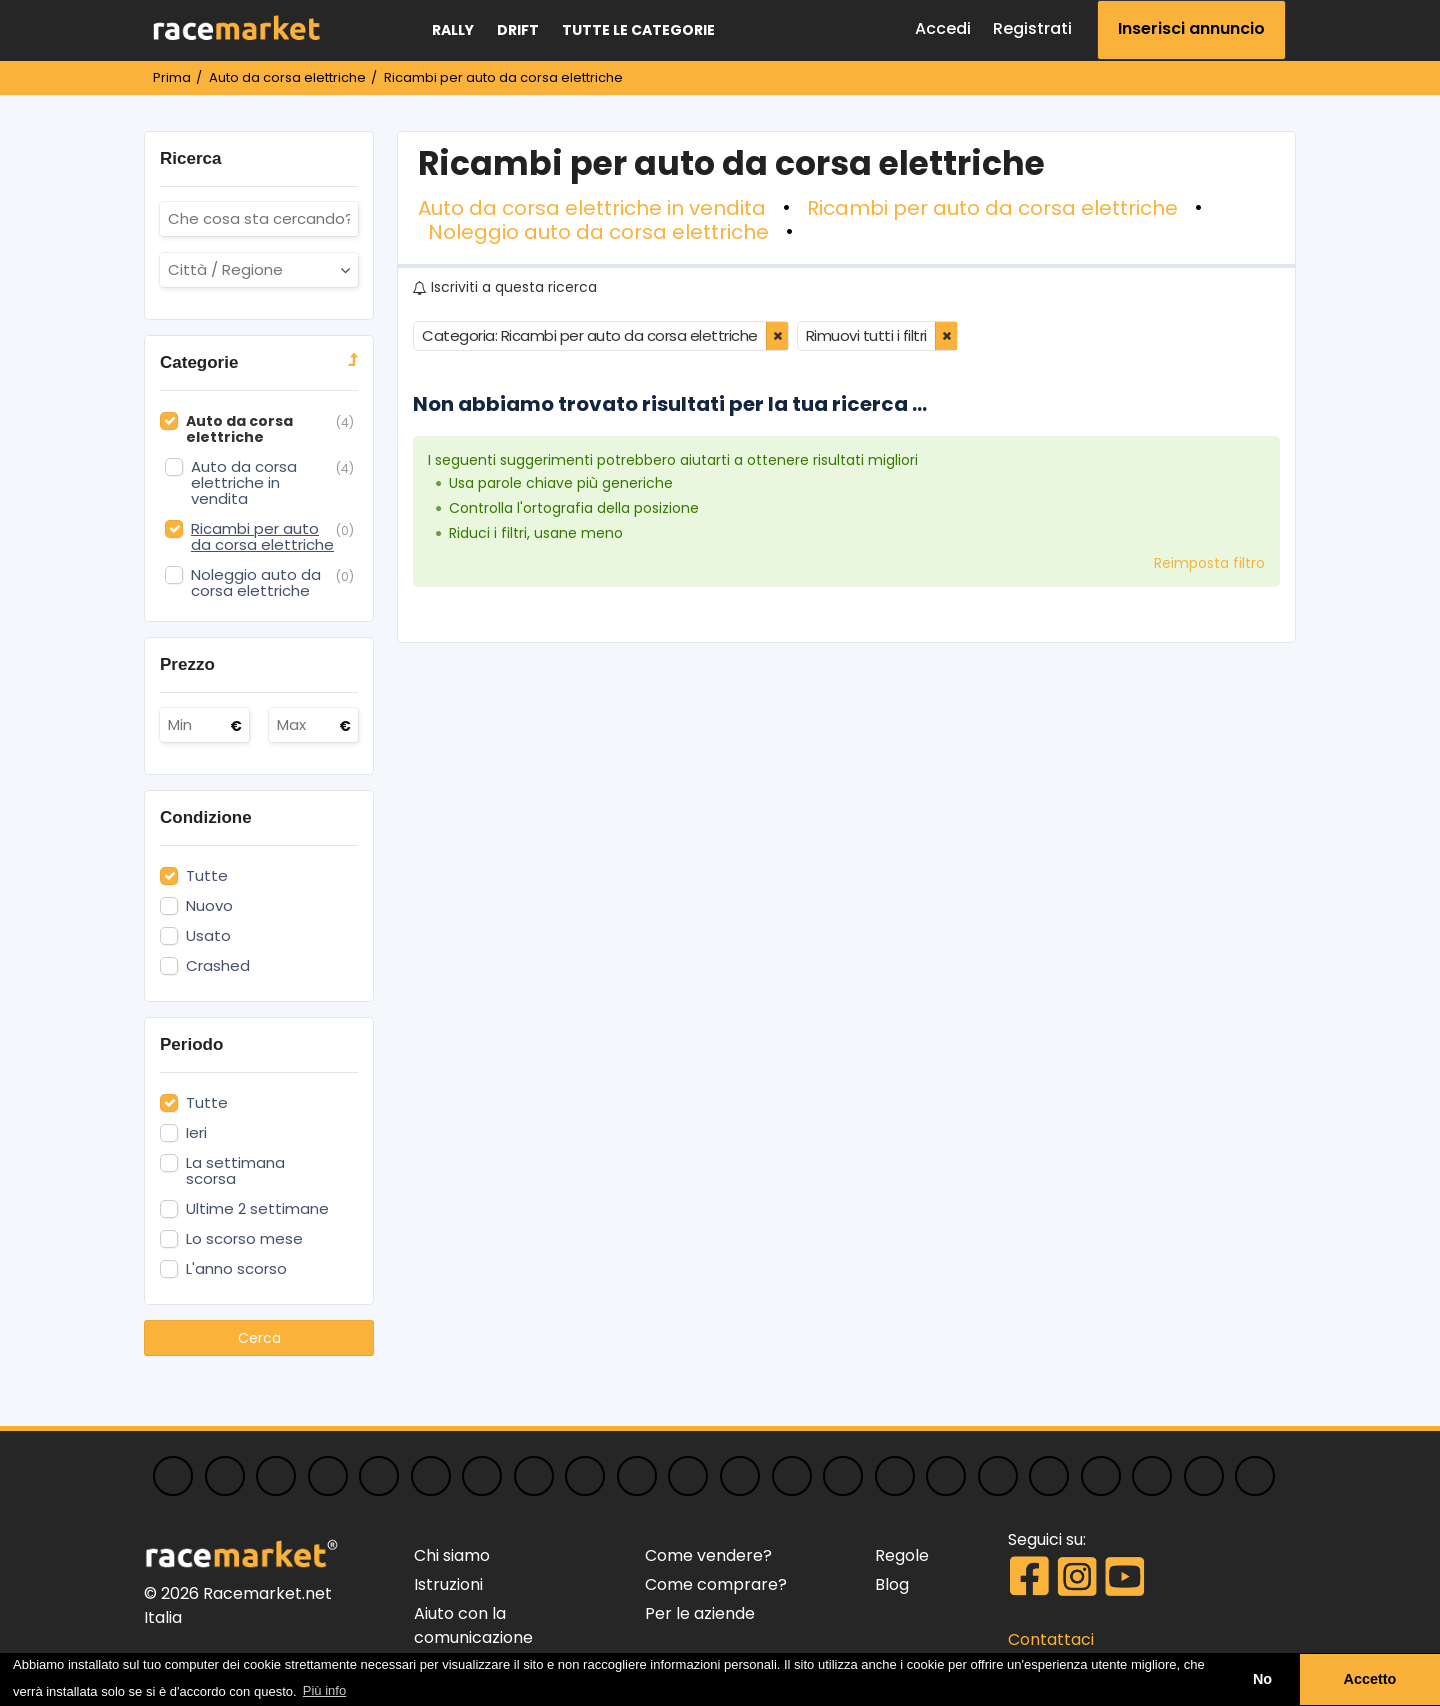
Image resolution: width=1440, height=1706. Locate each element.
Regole (902, 1555)
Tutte (207, 876)
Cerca (259, 1338)
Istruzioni (448, 1584)
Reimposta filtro (1209, 563)
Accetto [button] (1370, 1679)
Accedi (943, 28)
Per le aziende (700, 1613)
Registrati (1032, 28)
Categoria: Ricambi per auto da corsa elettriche (590, 335)
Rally (453, 30)
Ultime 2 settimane (257, 1209)
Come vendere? (708, 1555)
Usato (208, 936)
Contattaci (1051, 1639)
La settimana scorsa (235, 1171)
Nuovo (209, 906)
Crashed (218, 966)
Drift (518, 30)
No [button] (1262, 1679)
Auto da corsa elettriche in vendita (592, 208)
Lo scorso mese (244, 1239)
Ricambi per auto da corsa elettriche (992, 208)
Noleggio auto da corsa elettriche (598, 232)
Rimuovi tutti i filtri (866, 335)
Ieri (196, 1133)
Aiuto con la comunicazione (473, 1625)
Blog (892, 1584)
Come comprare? (716, 1584)
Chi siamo (452, 1555)
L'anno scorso (236, 1269)
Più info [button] (324, 1690)
